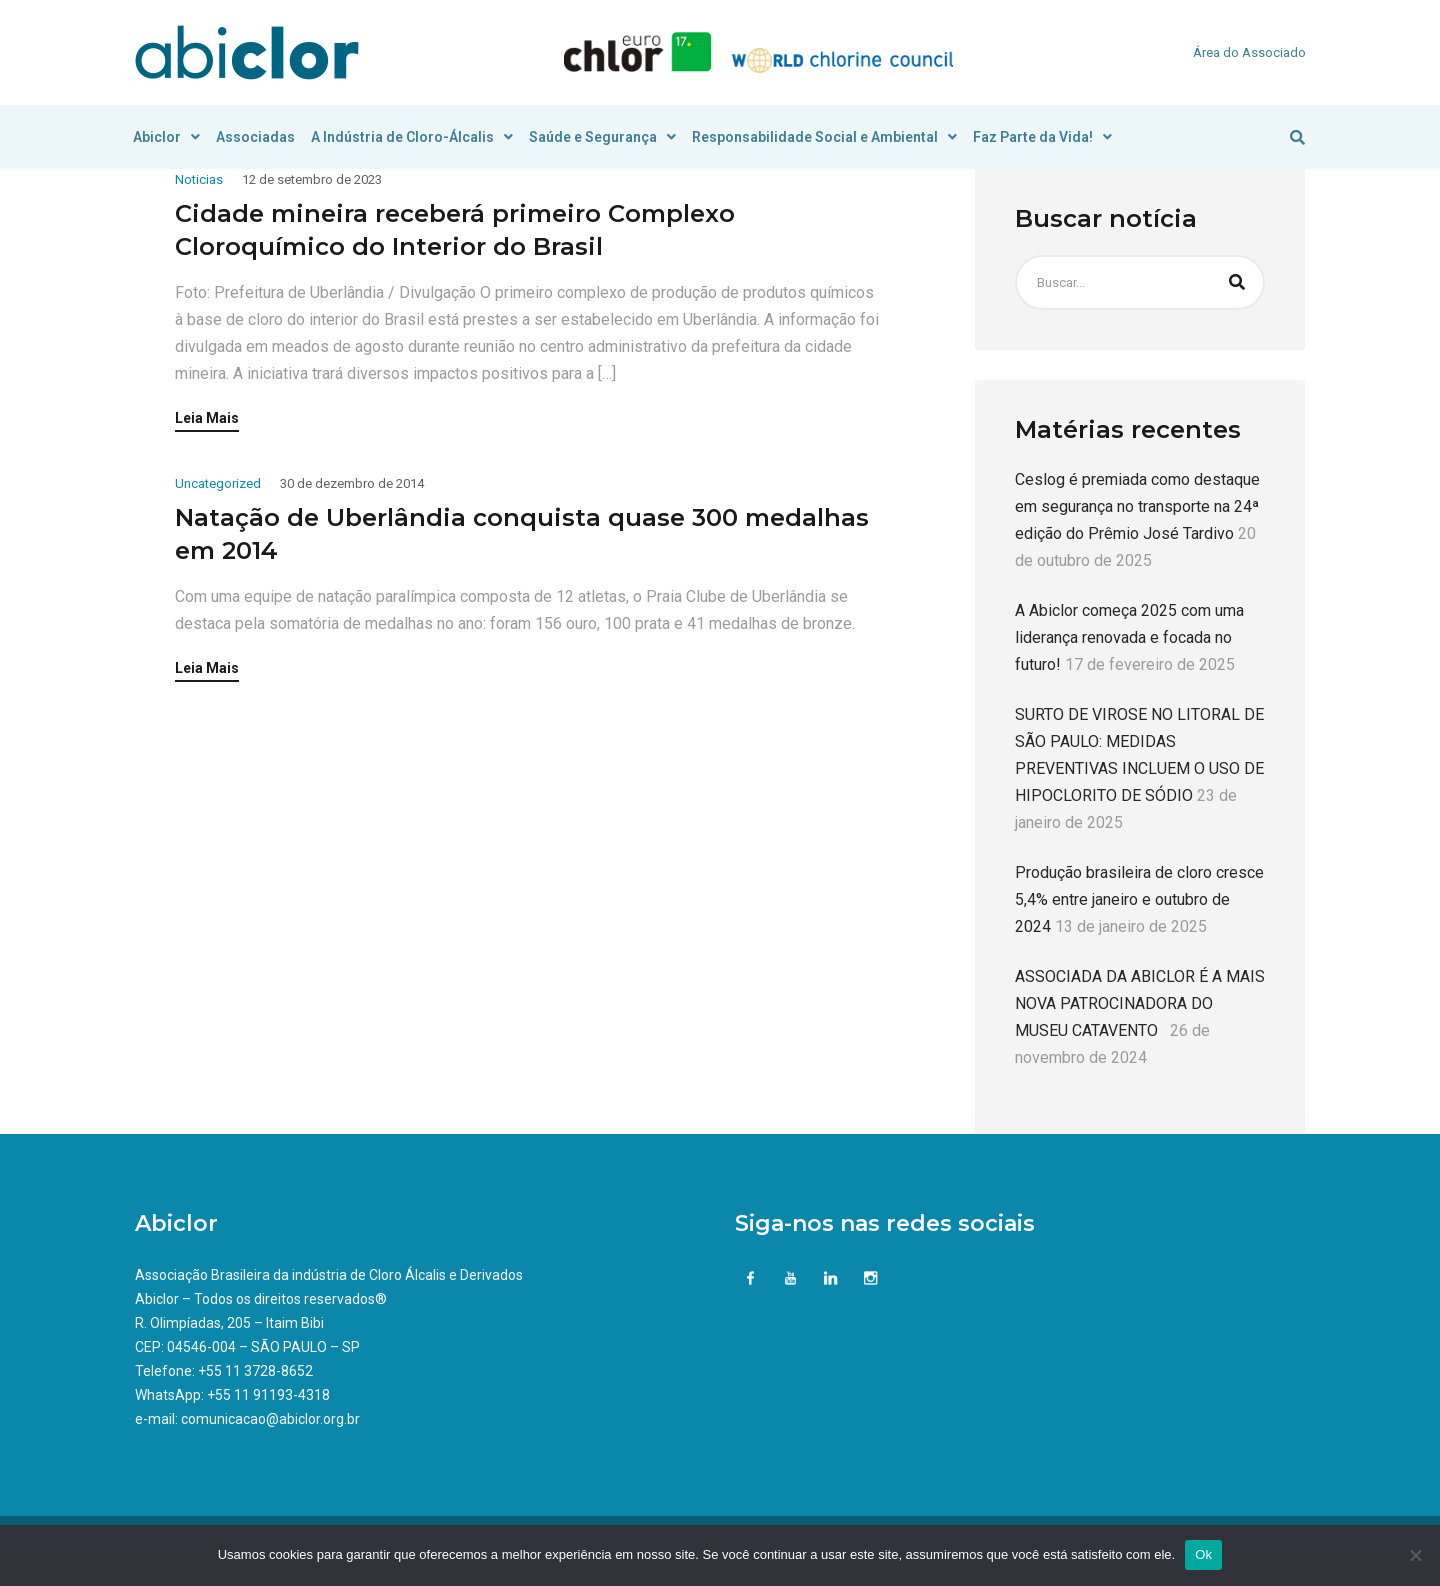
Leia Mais (207, 418)
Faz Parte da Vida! (1042, 137)
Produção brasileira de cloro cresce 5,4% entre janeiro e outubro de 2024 (1139, 899)
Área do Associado (1249, 52)
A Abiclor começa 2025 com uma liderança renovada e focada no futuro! (1129, 637)
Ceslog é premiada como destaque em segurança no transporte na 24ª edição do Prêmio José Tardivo (1137, 506)
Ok (1203, 1554)
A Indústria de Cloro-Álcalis (412, 137)
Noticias (199, 179)
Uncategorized (218, 483)
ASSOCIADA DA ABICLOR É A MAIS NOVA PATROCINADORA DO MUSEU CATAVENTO (1140, 1003)
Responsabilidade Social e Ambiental (824, 137)
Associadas (255, 137)
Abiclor (166, 137)
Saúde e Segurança (602, 137)
